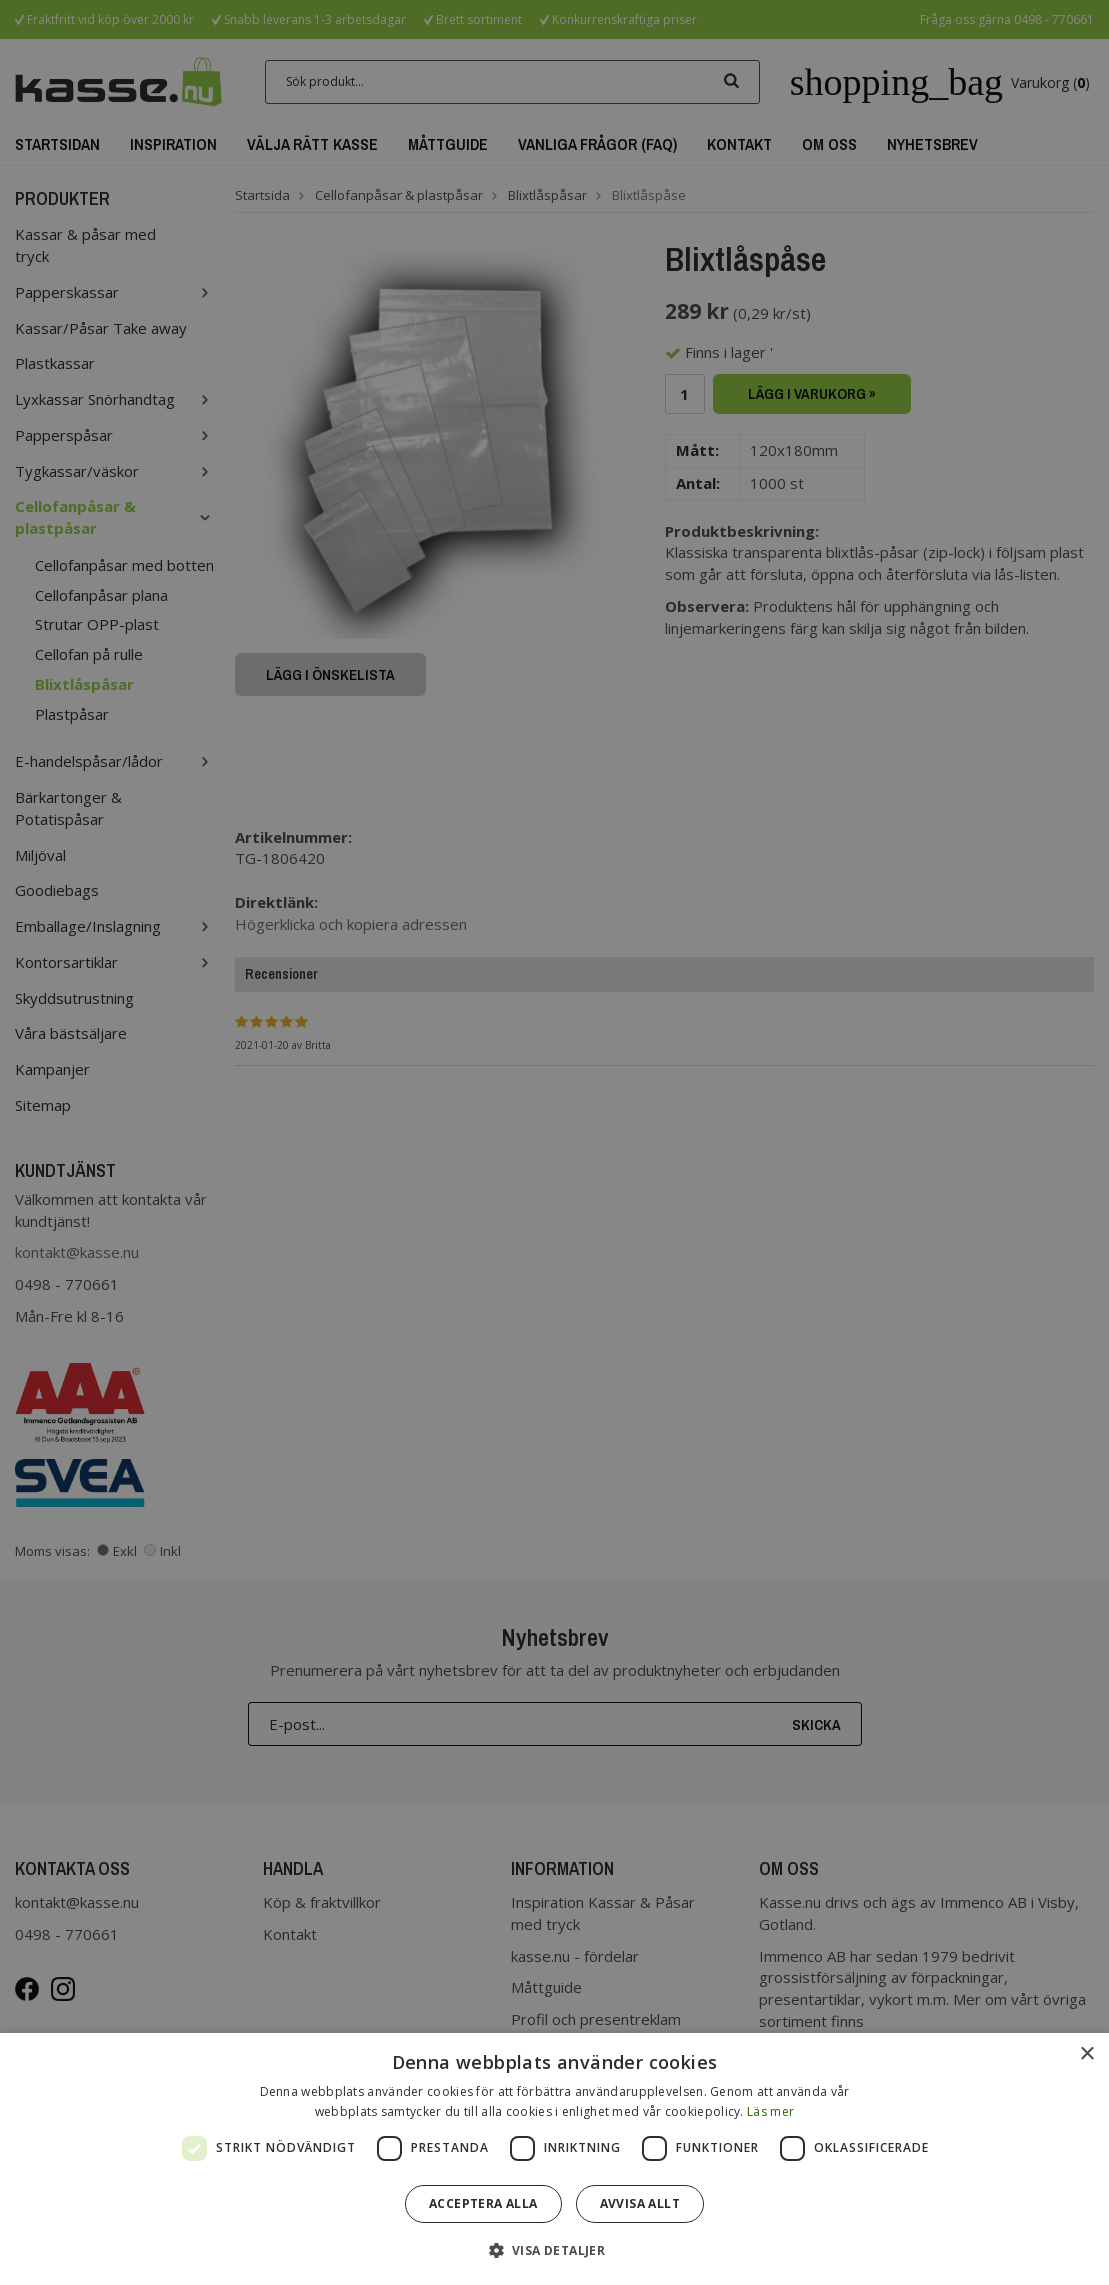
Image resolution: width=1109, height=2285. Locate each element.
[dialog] (554, 2159)
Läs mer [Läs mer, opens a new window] (770, 2111)
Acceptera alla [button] (483, 2203)
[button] (555, 2249)
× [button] (1086, 2054)
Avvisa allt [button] (640, 2203)
